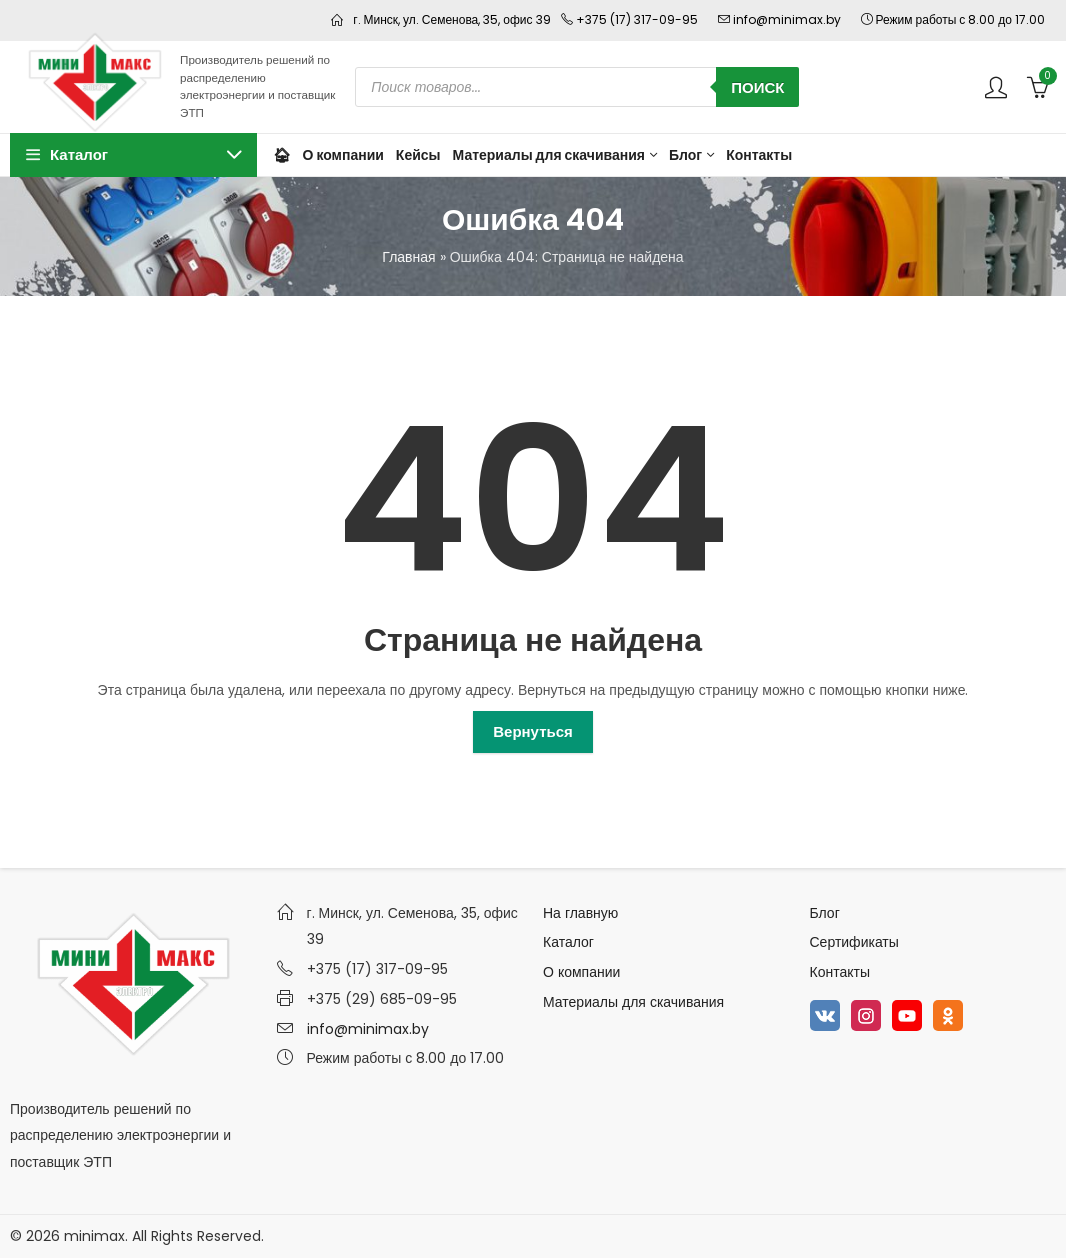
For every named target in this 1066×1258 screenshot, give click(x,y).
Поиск (757, 87)
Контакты (840, 972)
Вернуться (533, 731)
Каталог (568, 942)
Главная (408, 257)
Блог (825, 913)
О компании (581, 972)
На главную (580, 913)
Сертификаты (854, 942)
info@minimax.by (368, 1029)
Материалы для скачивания (633, 1002)
